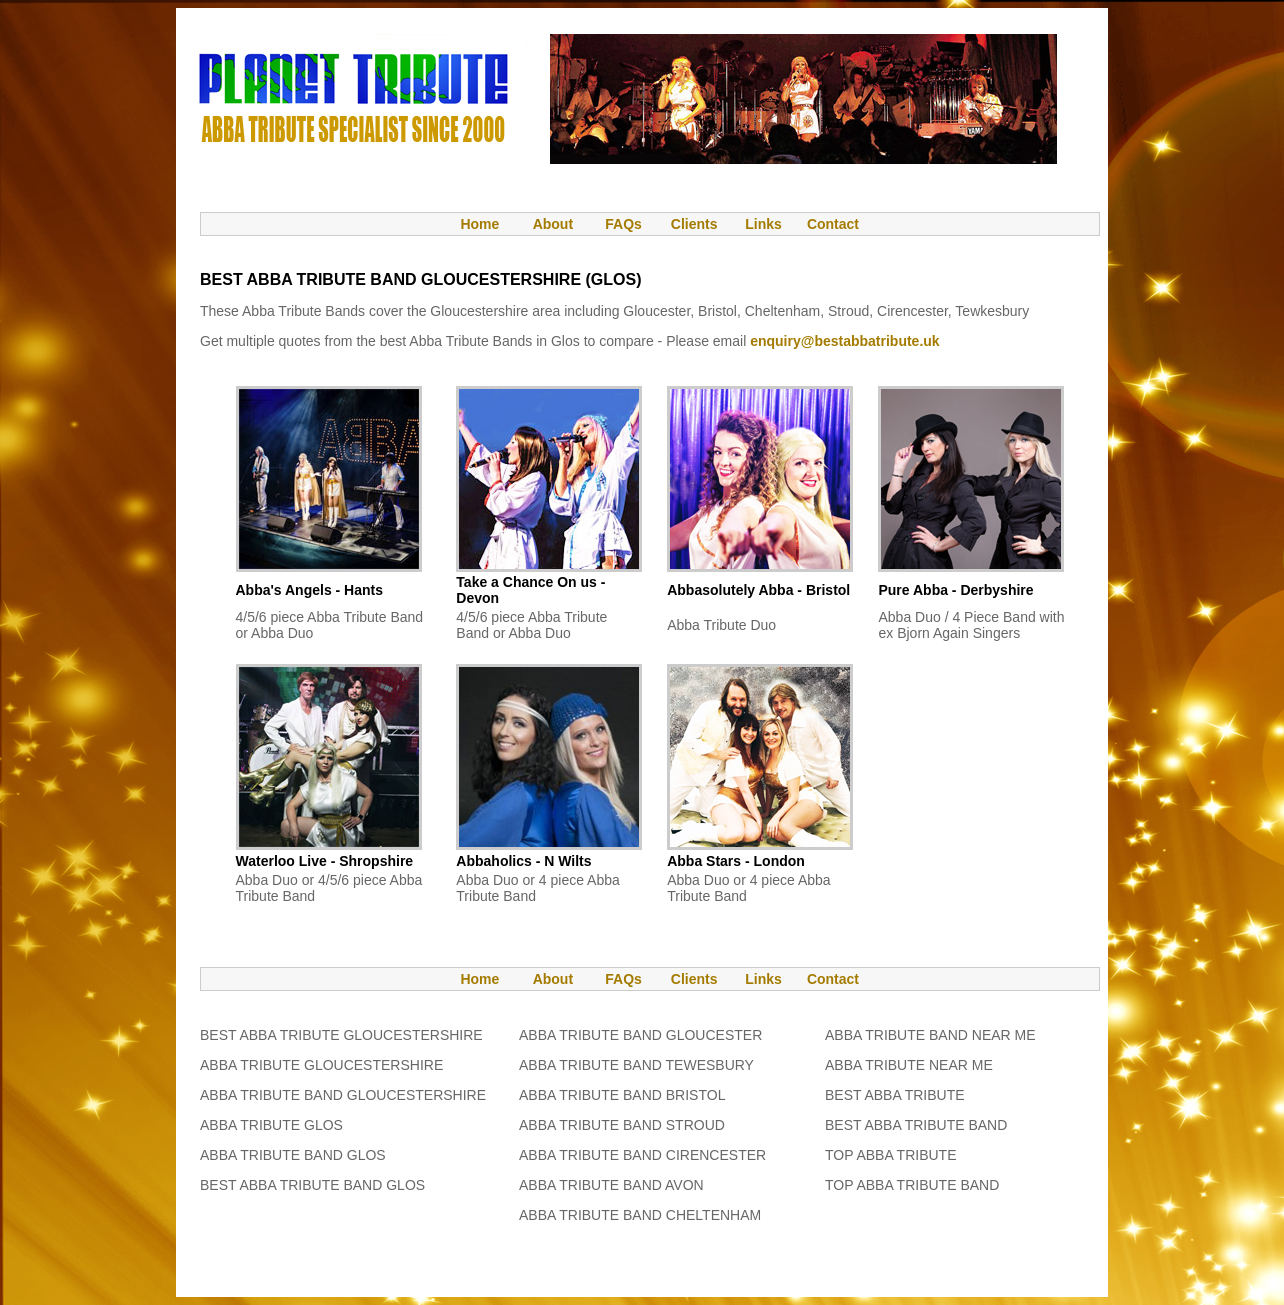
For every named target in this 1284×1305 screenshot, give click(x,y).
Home (470, 224)
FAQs (623, 224)
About (553, 224)
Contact (833, 224)
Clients (692, 224)
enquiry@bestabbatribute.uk (844, 341)
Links (763, 224)
